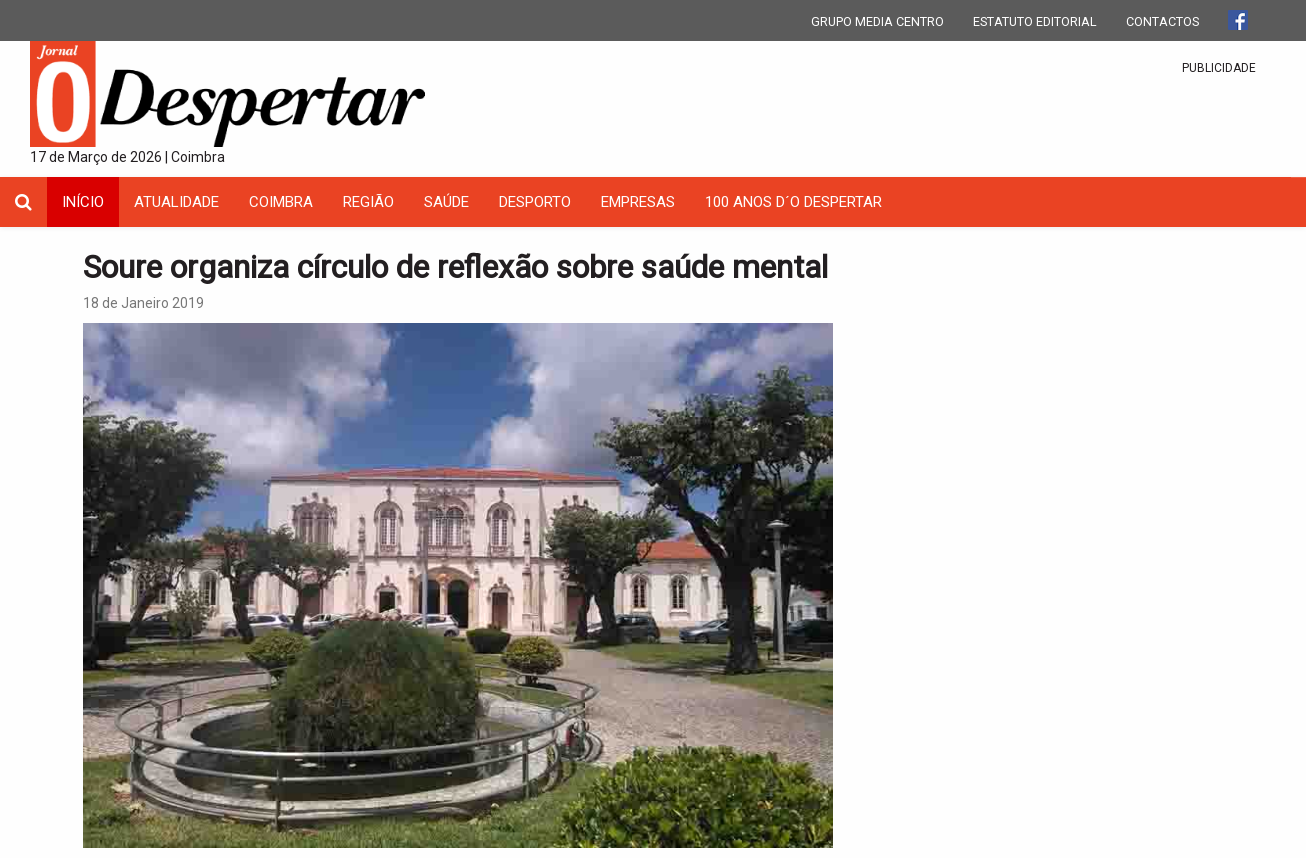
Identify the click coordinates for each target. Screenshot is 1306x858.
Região (368, 202)
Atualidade (176, 202)
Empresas (638, 202)
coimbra (281, 202)
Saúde (446, 202)
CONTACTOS (1162, 21)
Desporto (535, 202)
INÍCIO (83, 202)
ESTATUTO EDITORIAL (1035, 21)
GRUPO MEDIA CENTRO (877, 21)
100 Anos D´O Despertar (793, 202)
